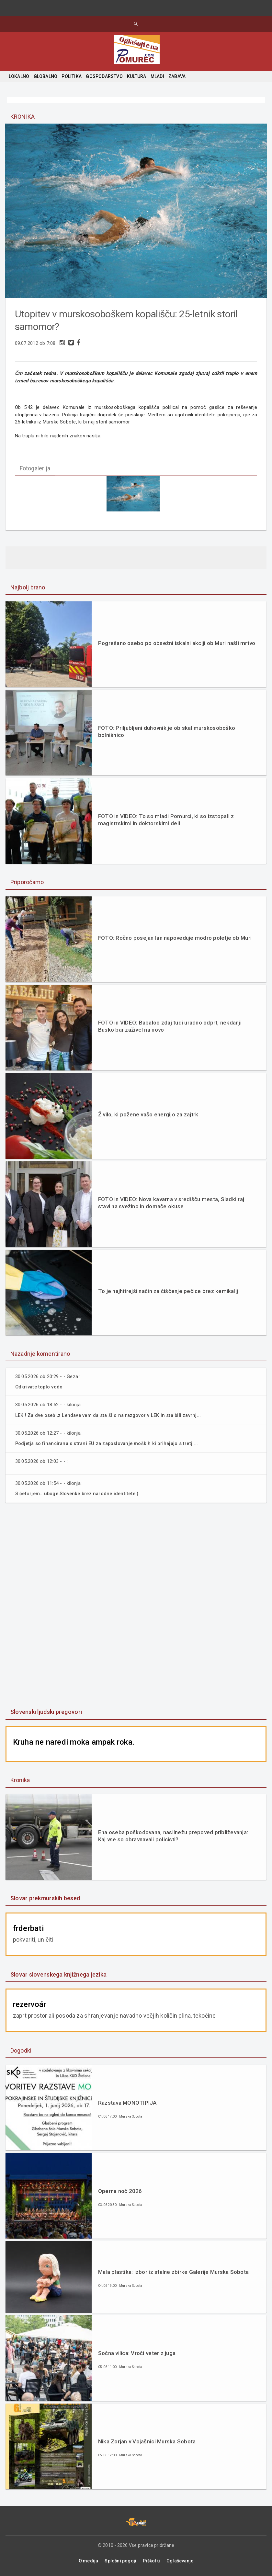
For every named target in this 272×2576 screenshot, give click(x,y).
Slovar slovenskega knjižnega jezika (58, 1974)
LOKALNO (19, 76)
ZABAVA (177, 76)
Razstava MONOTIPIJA (127, 2103)
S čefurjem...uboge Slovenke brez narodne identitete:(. (80, 1494)
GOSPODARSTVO (104, 76)
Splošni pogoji (120, 2560)
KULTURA (136, 76)
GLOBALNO (46, 76)
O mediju (88, 2560)
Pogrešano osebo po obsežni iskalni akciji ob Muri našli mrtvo (176, 643)
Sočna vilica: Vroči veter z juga (137, 2353)
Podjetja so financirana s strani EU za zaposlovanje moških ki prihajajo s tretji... (109, 1444)
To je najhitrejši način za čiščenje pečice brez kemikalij (168, 1291)
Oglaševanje (179, 2560)
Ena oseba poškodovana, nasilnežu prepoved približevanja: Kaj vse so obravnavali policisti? (173, 1836)
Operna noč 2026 (120, 2191)
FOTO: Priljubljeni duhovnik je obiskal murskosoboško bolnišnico (166, 732)
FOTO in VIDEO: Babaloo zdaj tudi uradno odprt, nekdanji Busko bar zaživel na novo (170, 1026)
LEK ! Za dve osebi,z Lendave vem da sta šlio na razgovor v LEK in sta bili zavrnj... (110, 1416)
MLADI (157, 76)
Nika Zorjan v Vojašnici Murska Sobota (147, 2442)
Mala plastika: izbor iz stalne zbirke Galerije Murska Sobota (173, 2272)
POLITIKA (72, 76)
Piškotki (151, 2560)
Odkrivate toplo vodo (39, 1387)
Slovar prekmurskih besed (45, 1898)
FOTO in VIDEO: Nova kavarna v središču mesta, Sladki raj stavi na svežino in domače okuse (171, 1203)
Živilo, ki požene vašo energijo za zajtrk (148, 1115)
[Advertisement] (136, 1606)
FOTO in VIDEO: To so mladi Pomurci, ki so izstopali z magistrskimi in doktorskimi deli (166, 820)
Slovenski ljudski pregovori (46, 1712)
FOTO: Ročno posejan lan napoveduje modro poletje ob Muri (175, 938)
